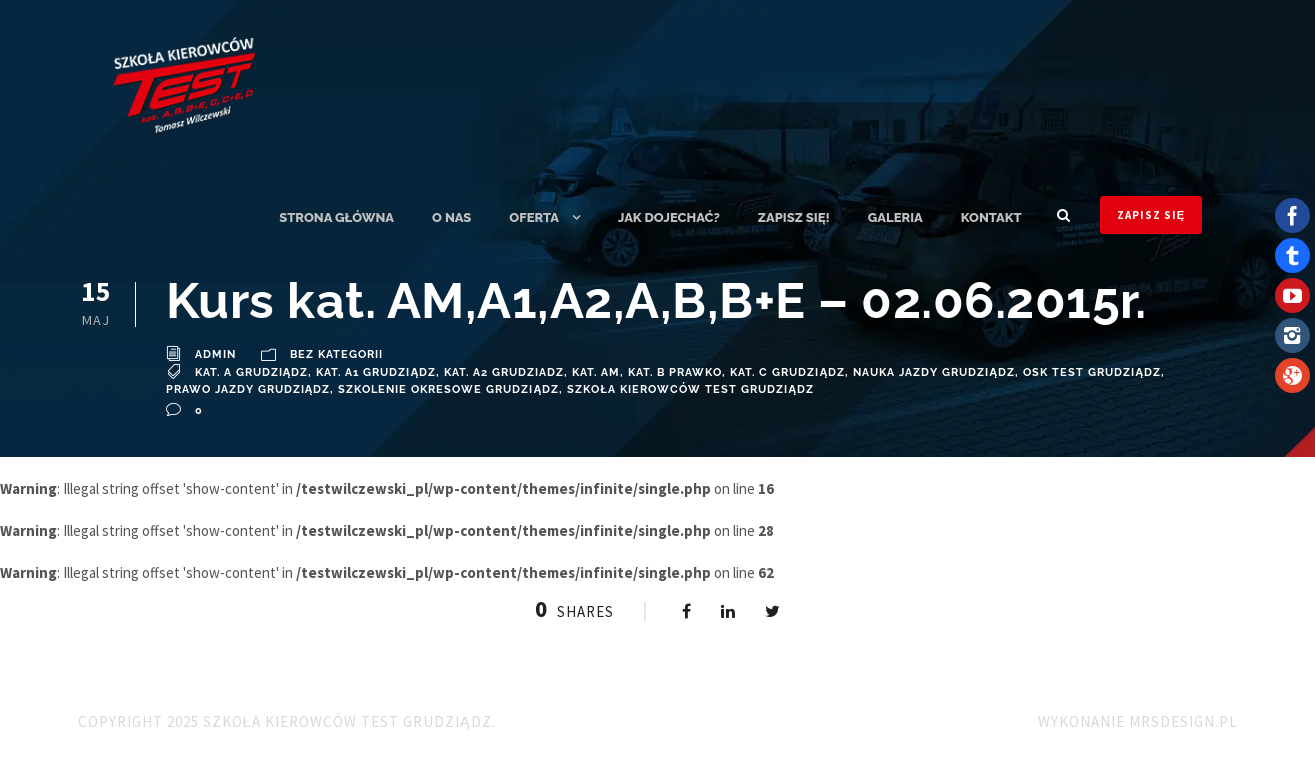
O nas (451, 217)
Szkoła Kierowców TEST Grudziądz (690, 389)
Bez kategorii (336, 354)
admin (215, 354)
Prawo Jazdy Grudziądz (248, 389)
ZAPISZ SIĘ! (794, 217)
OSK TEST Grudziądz (1092, 372)
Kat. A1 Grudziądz (376, 372)
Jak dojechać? (669, 217)
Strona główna (336, 217)
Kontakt (991, 217)
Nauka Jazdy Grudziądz (934, 372)
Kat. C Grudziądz (787, 372)
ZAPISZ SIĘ (1151, 215)
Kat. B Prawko (675, 372)
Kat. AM (596, 372)
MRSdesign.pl (1183, 721)
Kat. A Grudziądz (252, 372)
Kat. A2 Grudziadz (504, 372)
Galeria (895, 217)
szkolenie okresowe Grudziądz (448, 389)
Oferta (534, 217)
